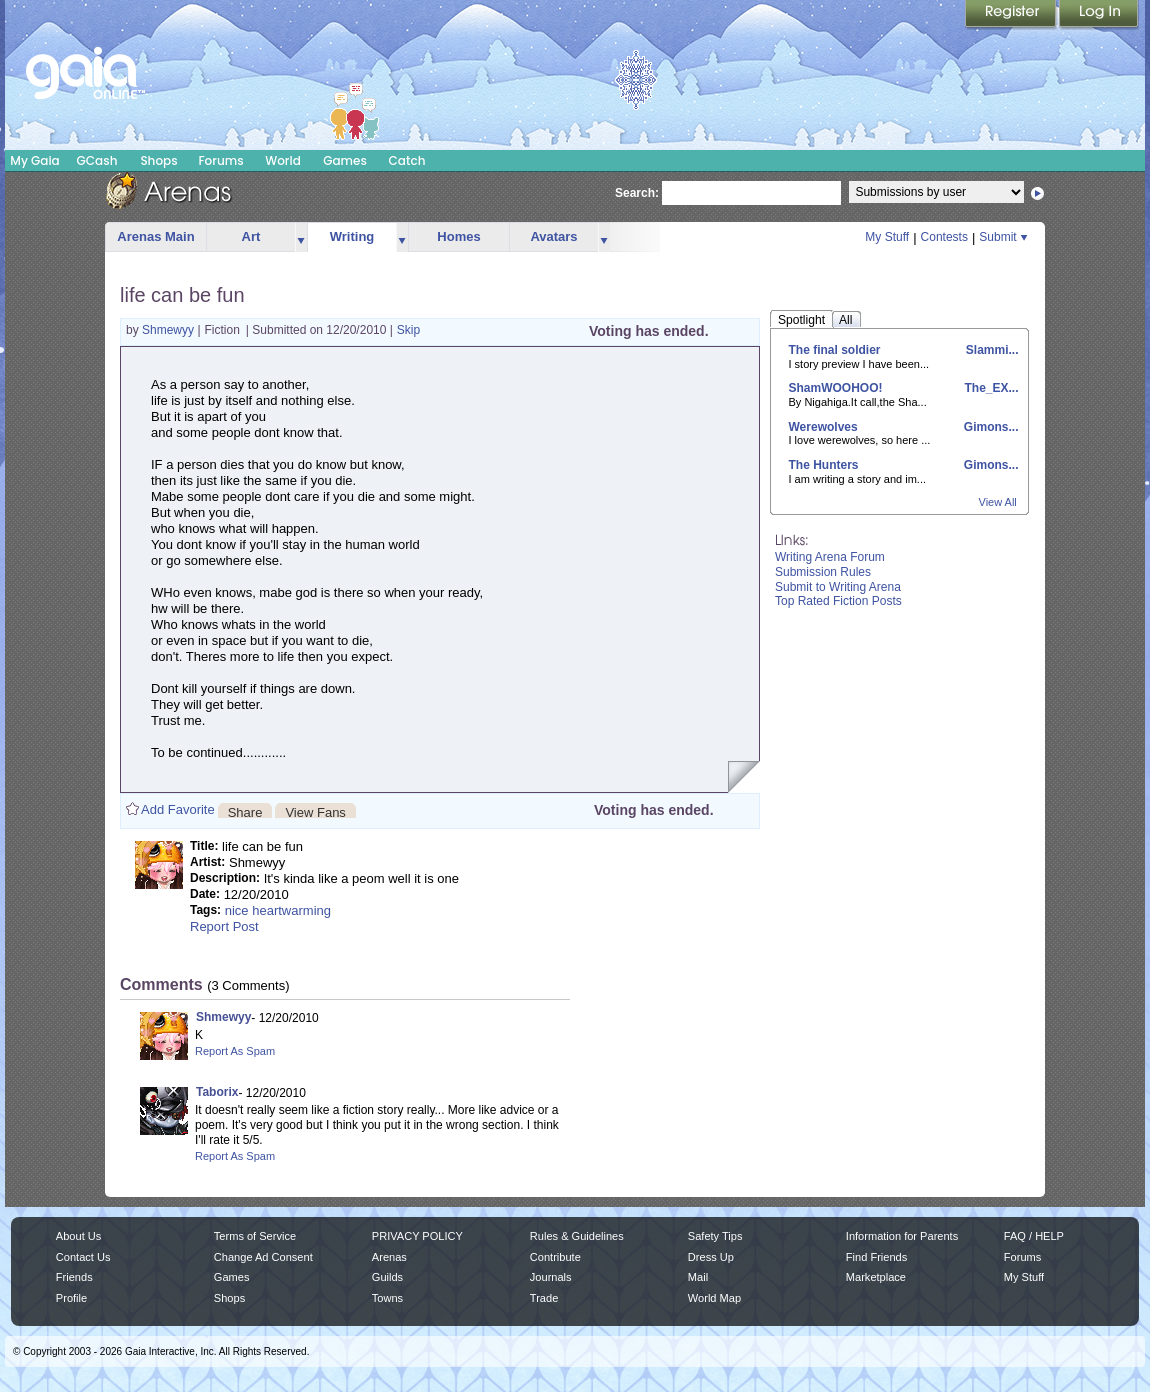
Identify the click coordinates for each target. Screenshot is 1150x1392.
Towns (387, 1298)
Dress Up (711, 1257)
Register (1012, 15)
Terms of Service (255, 1236)
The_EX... (989, 388)
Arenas (389, 1257)
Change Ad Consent (263, 1257)
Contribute (555, 1257)
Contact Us (83, 1257)
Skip (408, 330)
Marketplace (876, 1277)
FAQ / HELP (1034, 1236)
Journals (551, 1277)
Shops (158, 160)
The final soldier (835, 350)
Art (251, 236)
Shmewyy (169, 330)
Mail (698, 1277)
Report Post (224, 926)
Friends (74, 1277)
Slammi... (990, 350)
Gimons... (989, 427)
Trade (544, 1298)
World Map (714, 1298)
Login (1099, 15)
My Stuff (887, 237)
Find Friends (876, 1257)
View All (998, 502)
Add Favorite (178, 809)
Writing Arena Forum (830, 557)
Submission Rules (823, 572)
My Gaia (34, 160)
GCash (97, 160)
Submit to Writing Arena (838, 587)
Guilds (387, 1277)
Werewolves (823, 427)
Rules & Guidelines (577, 1236)
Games (345, 160)
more (301, 237)
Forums (220, 160)
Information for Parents (902, 1236)
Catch (407, 160)
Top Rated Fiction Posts (838, 601)
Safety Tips (715, 1236)
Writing (352, 236)
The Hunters (824, 465)
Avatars (553, 236)
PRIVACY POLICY (417, 1236)
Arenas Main (155, 236)
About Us (78, 1236)
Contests (944, 237)
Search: (637, 193)
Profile (71, 1298)
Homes (458, 236)
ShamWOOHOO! (836, 388)
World (283, 160)
